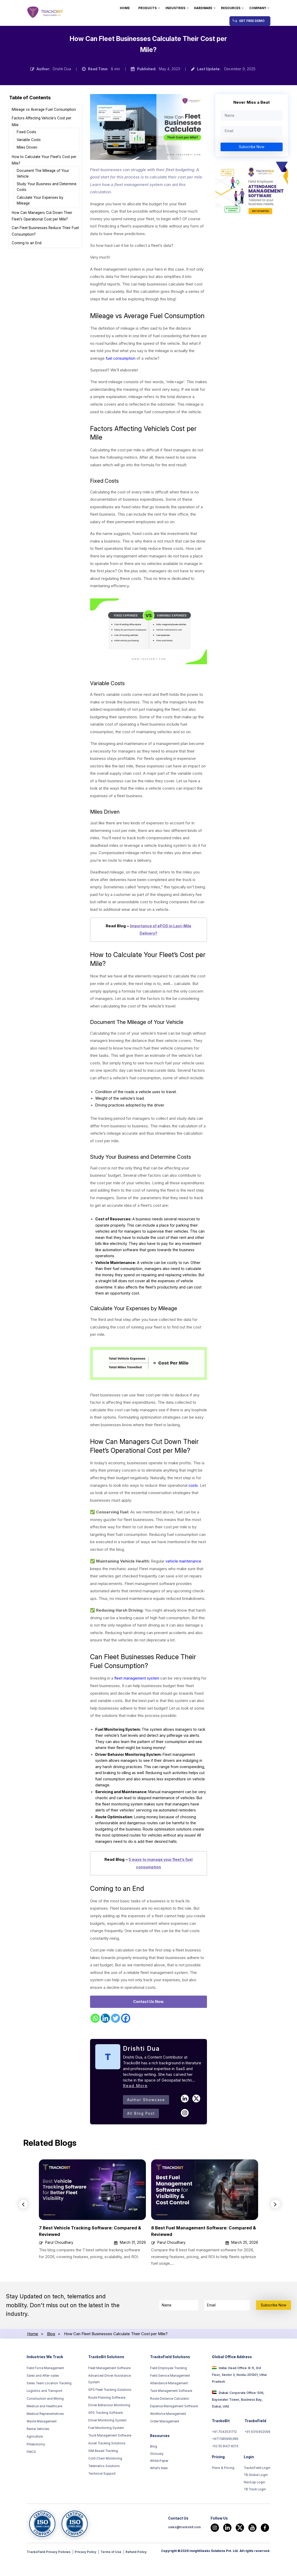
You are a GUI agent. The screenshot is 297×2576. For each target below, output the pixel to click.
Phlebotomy (36, 2467)
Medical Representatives (45, 2436)
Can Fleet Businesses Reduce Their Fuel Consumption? (45, 231)
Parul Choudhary (59, 2265)
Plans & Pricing (223, 2492)
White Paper (159, 2485)
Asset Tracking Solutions (107, 2466)
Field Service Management (170, 2398)
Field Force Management (45, 2391)
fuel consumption (121, 358)
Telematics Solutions (104, 2489)
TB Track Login (255, 2515)
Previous (23, 2226)
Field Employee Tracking (168, 2391)
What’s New (159, 2492)
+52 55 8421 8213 (225, 2470)
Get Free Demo (252, 21)
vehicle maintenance (183, 1568)
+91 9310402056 (257, 2455)
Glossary (157, 2477)
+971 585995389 (225, 2462)
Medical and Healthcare (44, 2429)
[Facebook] (125, 2040)
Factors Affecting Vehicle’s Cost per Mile (42, 121)
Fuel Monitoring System (106, 2450)
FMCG (31, 2474)
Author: (43, 69)
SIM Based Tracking (103, 2473)
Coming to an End (26, 243)
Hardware (203, 8)
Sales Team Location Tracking (49, 2406)
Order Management (164, 2444)
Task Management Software (171, 2413)
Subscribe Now (251, 147)
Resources (230, 8)
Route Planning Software (106, 2420)
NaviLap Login (254, 2507)
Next (275, 2226)
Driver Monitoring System (107, 2443)
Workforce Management (168, 2436)
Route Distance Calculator (169, 2421)
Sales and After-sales (43, 2398)
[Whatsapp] (95, 2040)
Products (147, 8)
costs (193, 1492)
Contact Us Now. (148, 2023)
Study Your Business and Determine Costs (46, 187)
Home (125, 8)
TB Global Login (256, 2500)
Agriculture (35, 2459)
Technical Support (102, 2496)
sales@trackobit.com (184, 2553)
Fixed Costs (27, 132)
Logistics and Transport (44, 2413)
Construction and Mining (45, 2421)
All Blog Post (141, 2136)
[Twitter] (115, 2040)
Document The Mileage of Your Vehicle (43, 173)
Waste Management (42, 2444)
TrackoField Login (257, 2492)
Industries (175, 8)
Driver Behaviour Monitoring (109, 2428)
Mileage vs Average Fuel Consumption (44, 109)
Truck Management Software (109, 2458)
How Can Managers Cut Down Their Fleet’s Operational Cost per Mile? (42, 216)
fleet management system (138, 1685)
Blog (153, 2469)
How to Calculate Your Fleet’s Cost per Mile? (44, 160)
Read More (135, 2108)
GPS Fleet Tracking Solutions (110, 2412)
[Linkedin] (105, 2040)
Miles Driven (27, 147)
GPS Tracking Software (105, 2435)
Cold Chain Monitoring (105, 2481)
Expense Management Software (174, 2429)
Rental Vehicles (38, 2451)
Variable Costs (29, 140)
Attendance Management (169, 2406)
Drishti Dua (62, 69)
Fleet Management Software (109, 2391)
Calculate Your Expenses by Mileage (40, 200)
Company (257, 8)
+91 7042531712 (224, 2455)
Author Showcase (146, 2122)
